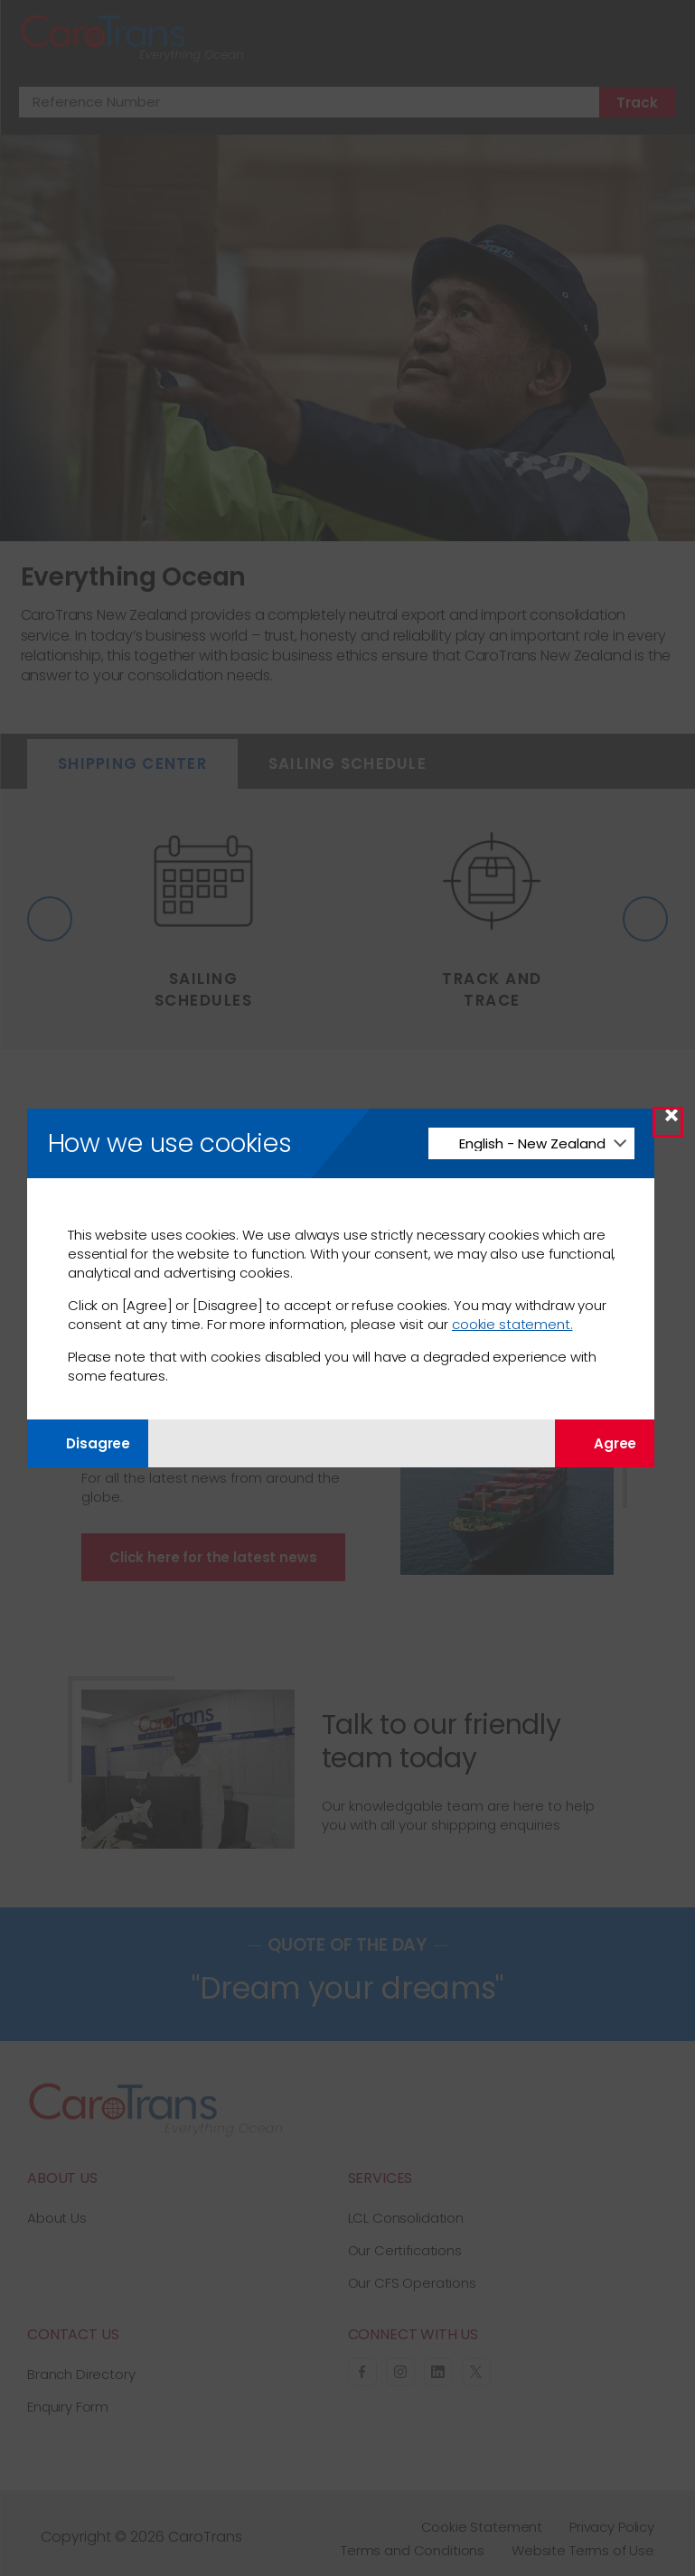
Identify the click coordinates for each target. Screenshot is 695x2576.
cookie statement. (512, 1324)
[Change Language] (531, 1143)
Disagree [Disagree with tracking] (87, 1443)
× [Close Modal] (671, 1122)
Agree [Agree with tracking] (605, 1443)
